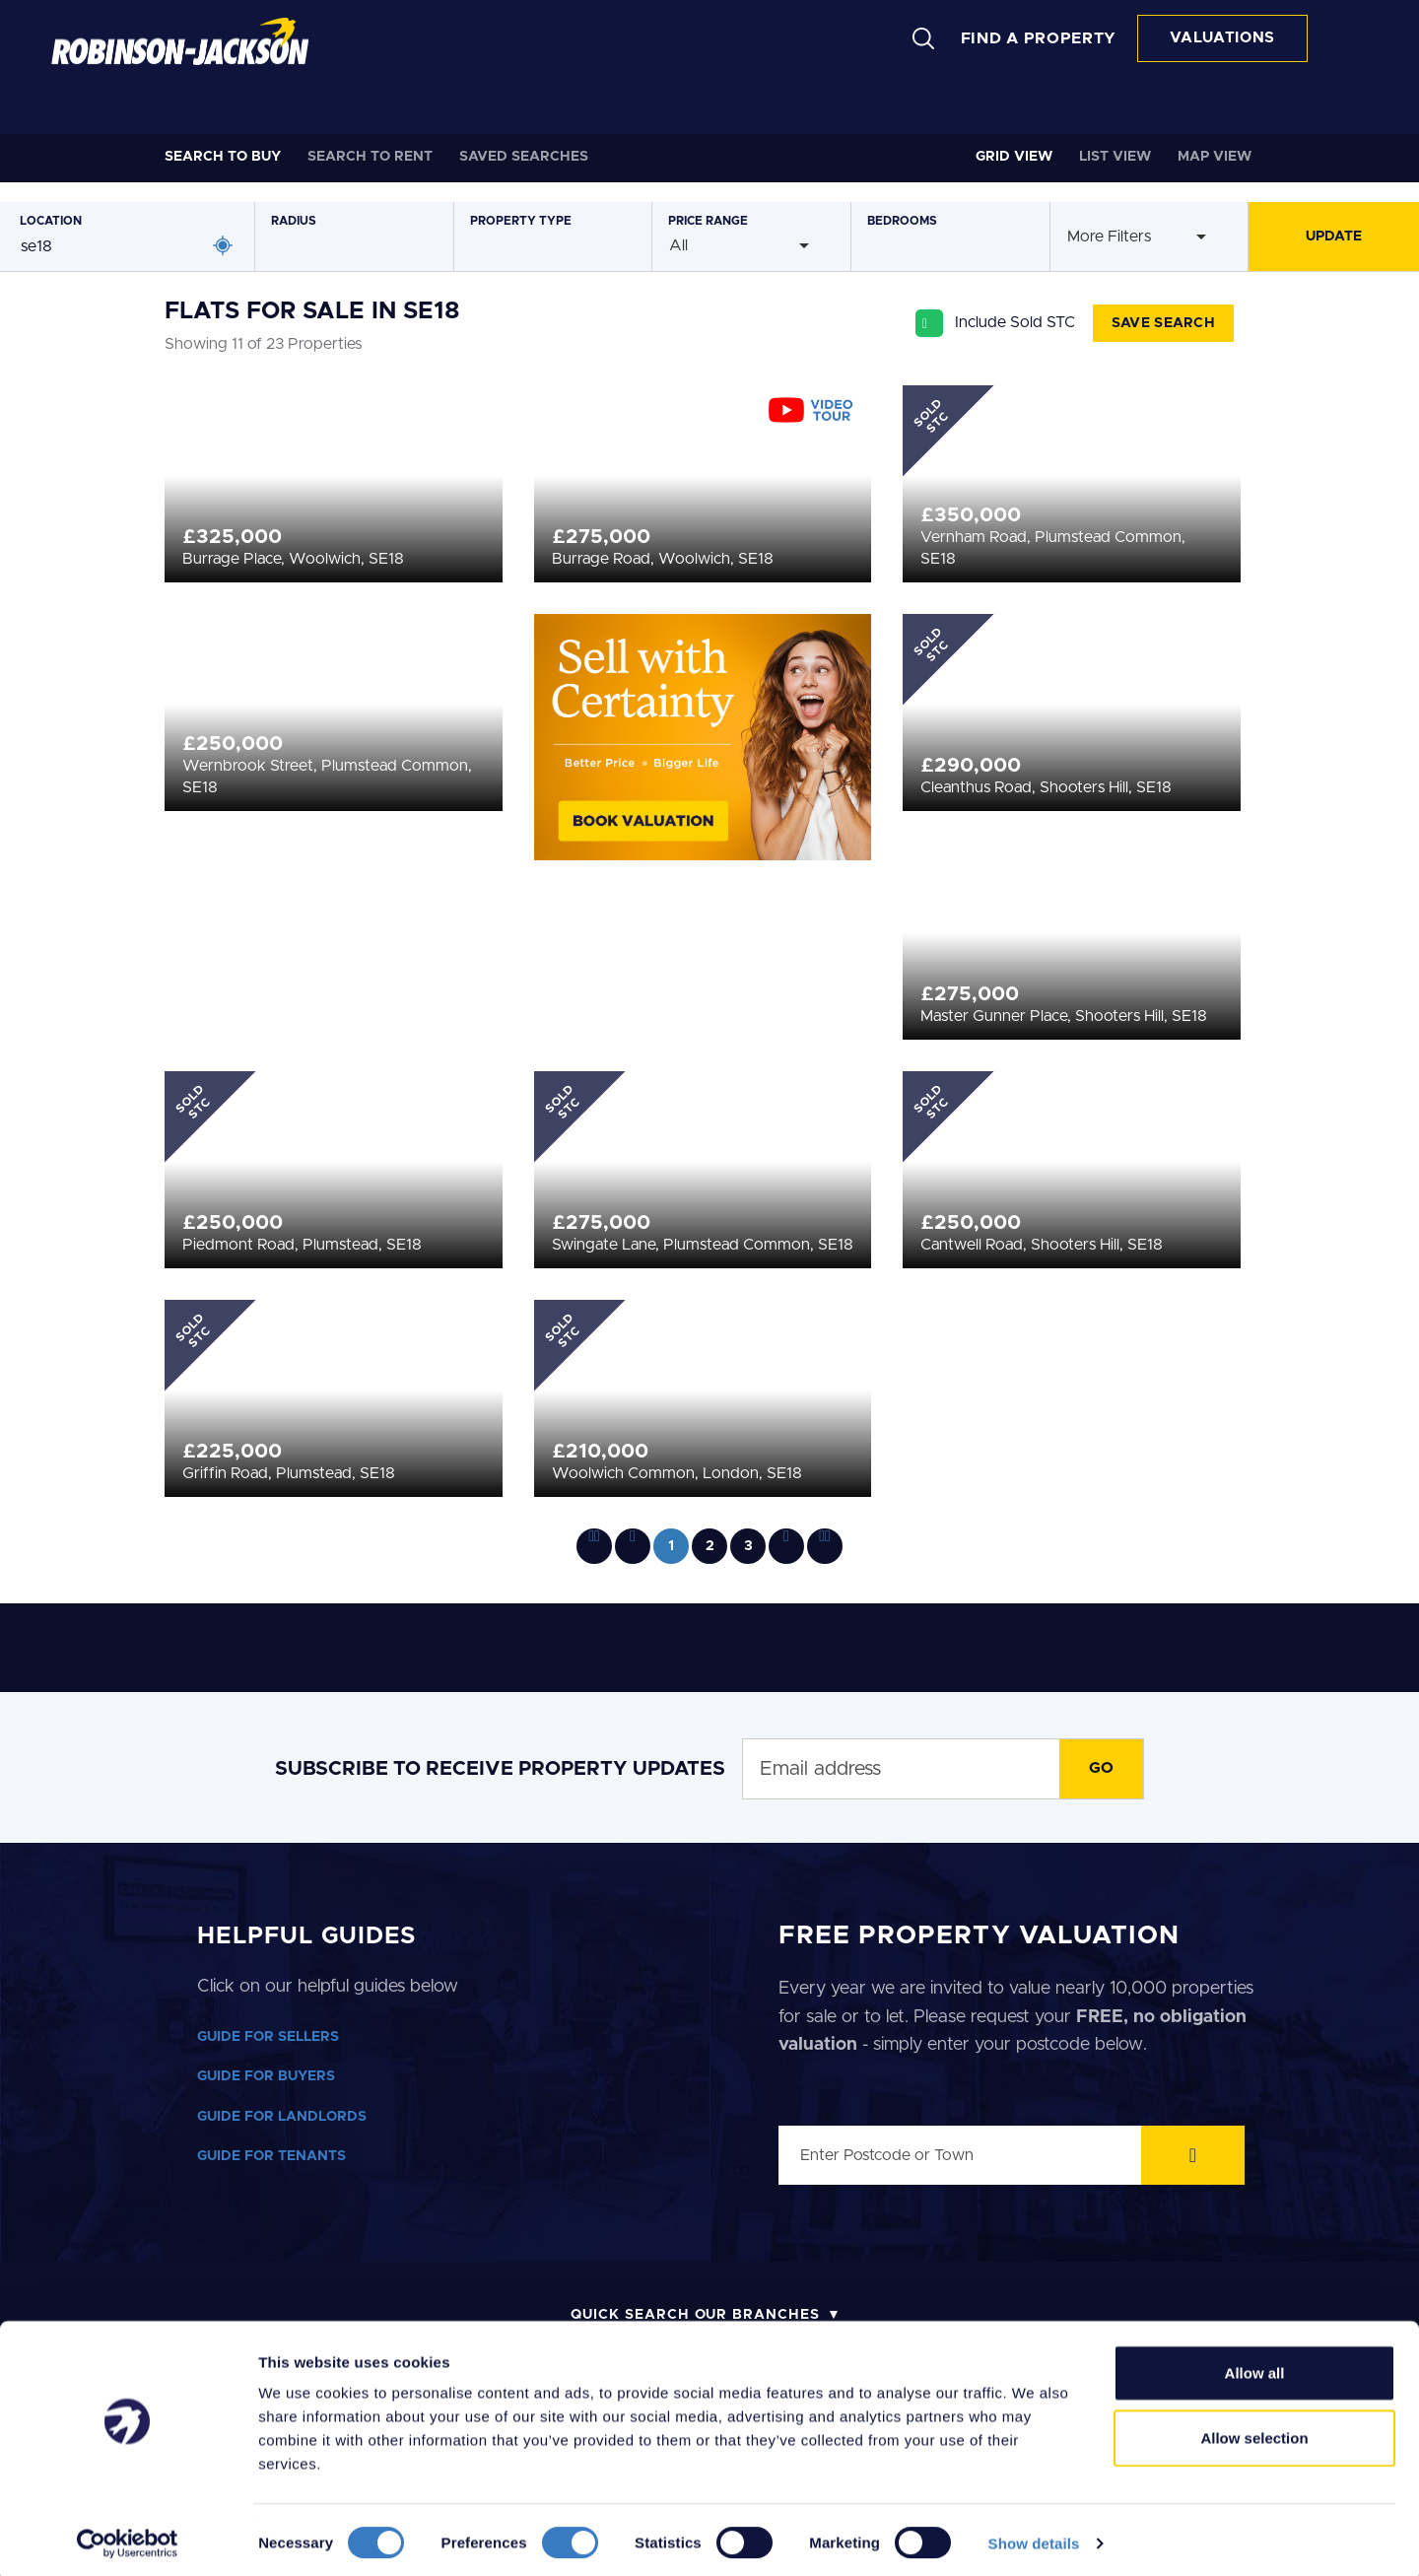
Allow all (1255, 2366)
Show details (1034, 2537)
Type (521, 221)
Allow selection (1254, 2431)
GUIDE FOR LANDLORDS (282, 2117)
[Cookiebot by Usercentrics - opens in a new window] (127, 2537)
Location (51, 221)
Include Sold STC (1015, 322)
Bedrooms (902, 221)
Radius (293, 221)
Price (708, 221)
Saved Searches (523, 157)
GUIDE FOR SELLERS (268, 2037)
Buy (223, 157)
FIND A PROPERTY (1039, 38)
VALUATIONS (1222, 38)
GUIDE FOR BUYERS (266, 2076)
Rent (370, 157)
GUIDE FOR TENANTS (271, 2156)
